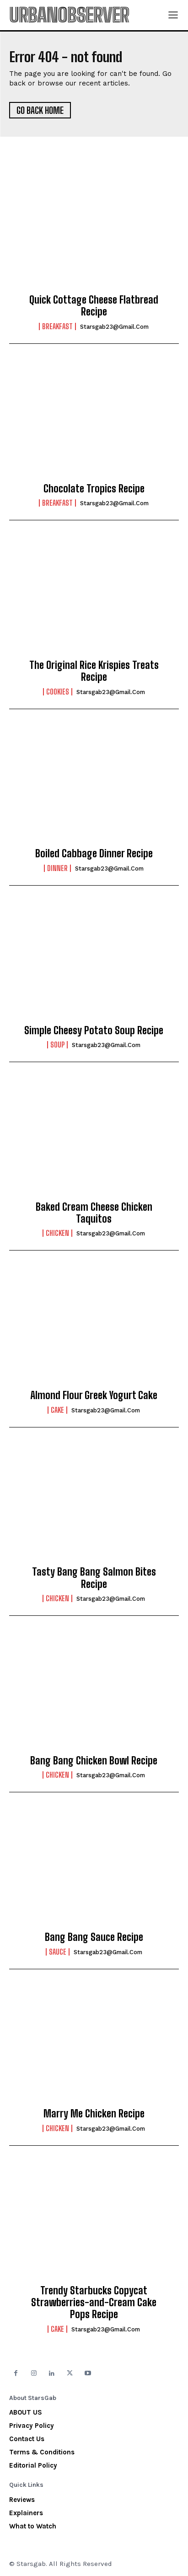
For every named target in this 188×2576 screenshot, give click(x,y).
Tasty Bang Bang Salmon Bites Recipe (94, 1578)
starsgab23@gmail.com (114, 326)
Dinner (57, 868)
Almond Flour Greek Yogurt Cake (93, 1395)
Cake (57, 1410)
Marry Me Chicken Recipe (94, 2113)
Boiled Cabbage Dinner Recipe (94, 853)
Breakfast (57, 326)
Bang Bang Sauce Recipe (94, 1937)
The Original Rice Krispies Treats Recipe (94, 671)
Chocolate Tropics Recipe (94, 488)
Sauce (57, 1952)
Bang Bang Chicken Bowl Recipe (93, 1760)
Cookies (57, 691)
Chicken (57, 1233)
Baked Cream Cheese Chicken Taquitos (94, 1213)
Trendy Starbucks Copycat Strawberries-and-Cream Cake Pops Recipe (93, 2302)
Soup (57, 1044)
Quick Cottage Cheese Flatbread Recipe (93, 306)
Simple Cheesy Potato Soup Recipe (93, 1030)
